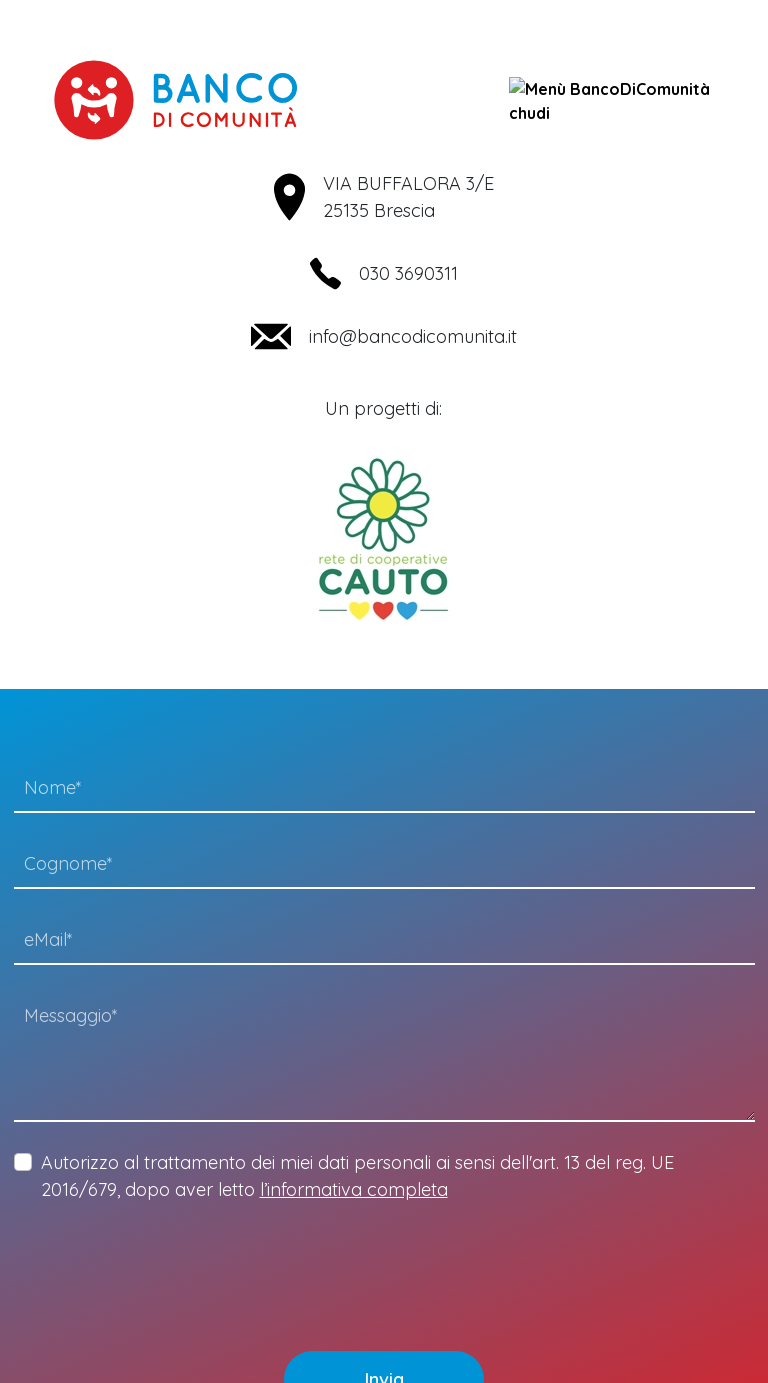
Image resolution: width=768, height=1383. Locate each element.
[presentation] (166, 1262)
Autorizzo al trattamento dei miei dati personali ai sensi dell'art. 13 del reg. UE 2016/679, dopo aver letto (357, 1176)
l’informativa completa (354, 1189)
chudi (609, 100)
